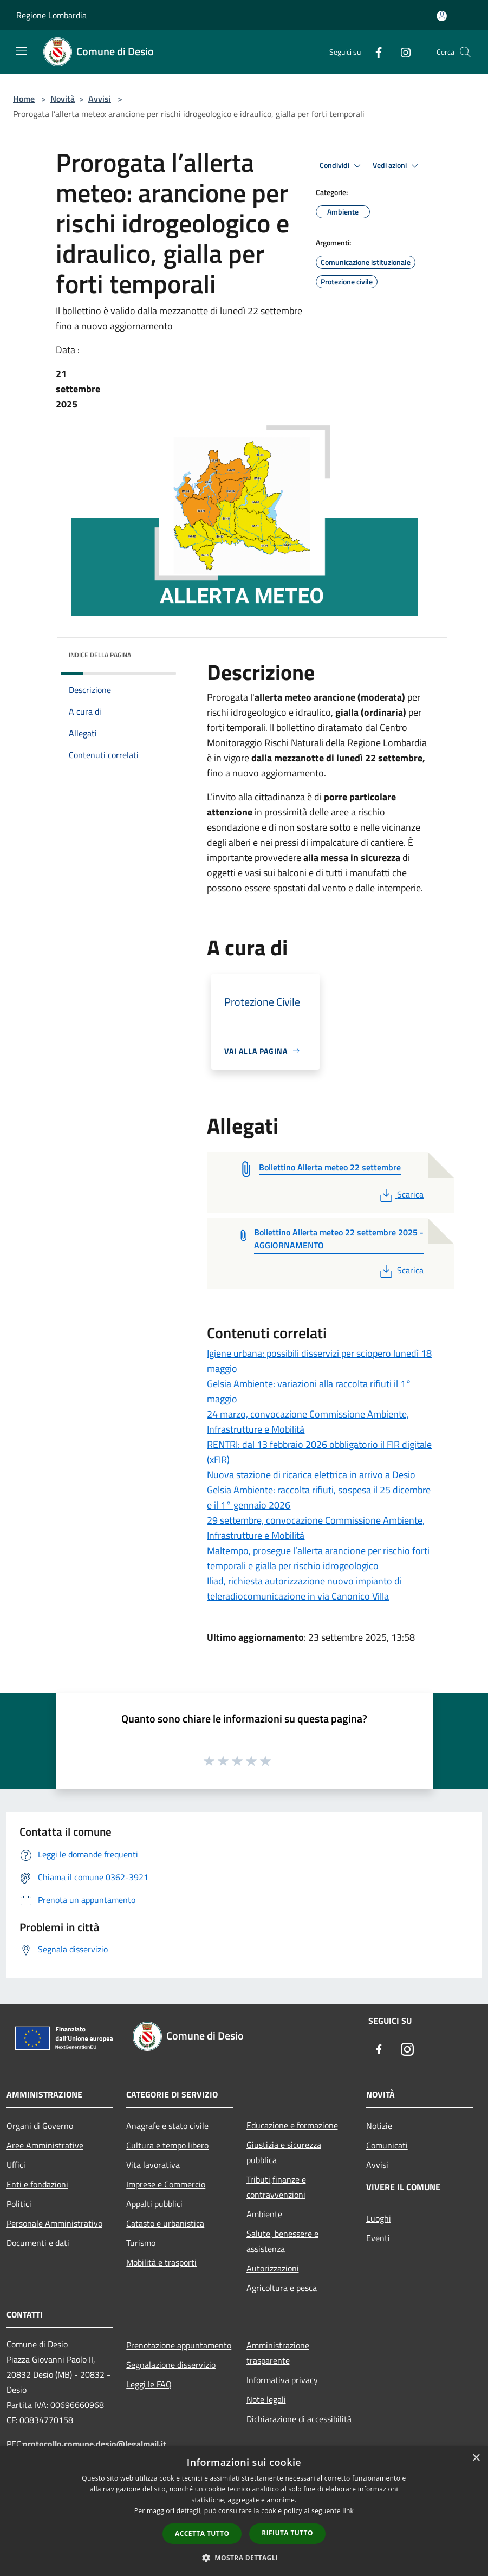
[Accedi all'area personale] (442, 16)
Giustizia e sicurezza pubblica (283, 2152)
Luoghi (378, 2218)
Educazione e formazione (292, 2125)
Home (24, 98)
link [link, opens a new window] (348, 2510)
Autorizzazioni (272, 2268)
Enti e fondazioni (37, 2184)
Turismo (140, 2242)
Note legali (266, 2399)
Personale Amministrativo (54, 2223)
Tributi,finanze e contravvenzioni (276, 2187)
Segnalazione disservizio (171, 2364)
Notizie (379, 2125)
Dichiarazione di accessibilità (299, 2418)
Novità (62, 98)
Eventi (378, 2237)
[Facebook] (374, 51)
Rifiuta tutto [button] (287, 2533)
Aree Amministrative (44, 2145)
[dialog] (244, 2511)
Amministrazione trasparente (277, 2353)
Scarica (401, 1194)
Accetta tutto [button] (202, 2533)
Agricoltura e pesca (281, 2287)
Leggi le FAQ (149, 2384)
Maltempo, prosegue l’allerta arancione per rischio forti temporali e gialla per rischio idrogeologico (318, 1558)
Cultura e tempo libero (167, 2145)
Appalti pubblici (154, 2203)
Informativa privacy (282, 2379)
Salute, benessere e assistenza (282, 2241)
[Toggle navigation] (21, 50)
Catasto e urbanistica (165, 2223)
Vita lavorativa (153, 2164)
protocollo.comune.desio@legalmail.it (94, 2443)
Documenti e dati (37, 2242)
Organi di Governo (39, 2125)
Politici (18, 2203)
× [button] (476, 2458)
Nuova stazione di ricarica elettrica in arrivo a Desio (311, 1474)
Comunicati (387, 2145)
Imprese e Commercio (165, 2184)
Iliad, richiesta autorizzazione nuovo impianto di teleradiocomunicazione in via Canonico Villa (304, 1588)
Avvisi (99, 98)
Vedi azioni (397, 165)
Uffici (15, 2164)
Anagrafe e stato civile (167, 2125)
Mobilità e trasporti (161, 2262)
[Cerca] (465, 52)
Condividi (342, 165)
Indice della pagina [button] (100, 655)
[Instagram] (401, 51)
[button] (244, 2557)
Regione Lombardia (51, 15)
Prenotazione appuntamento (178, 2345)
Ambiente (264, 2214)
